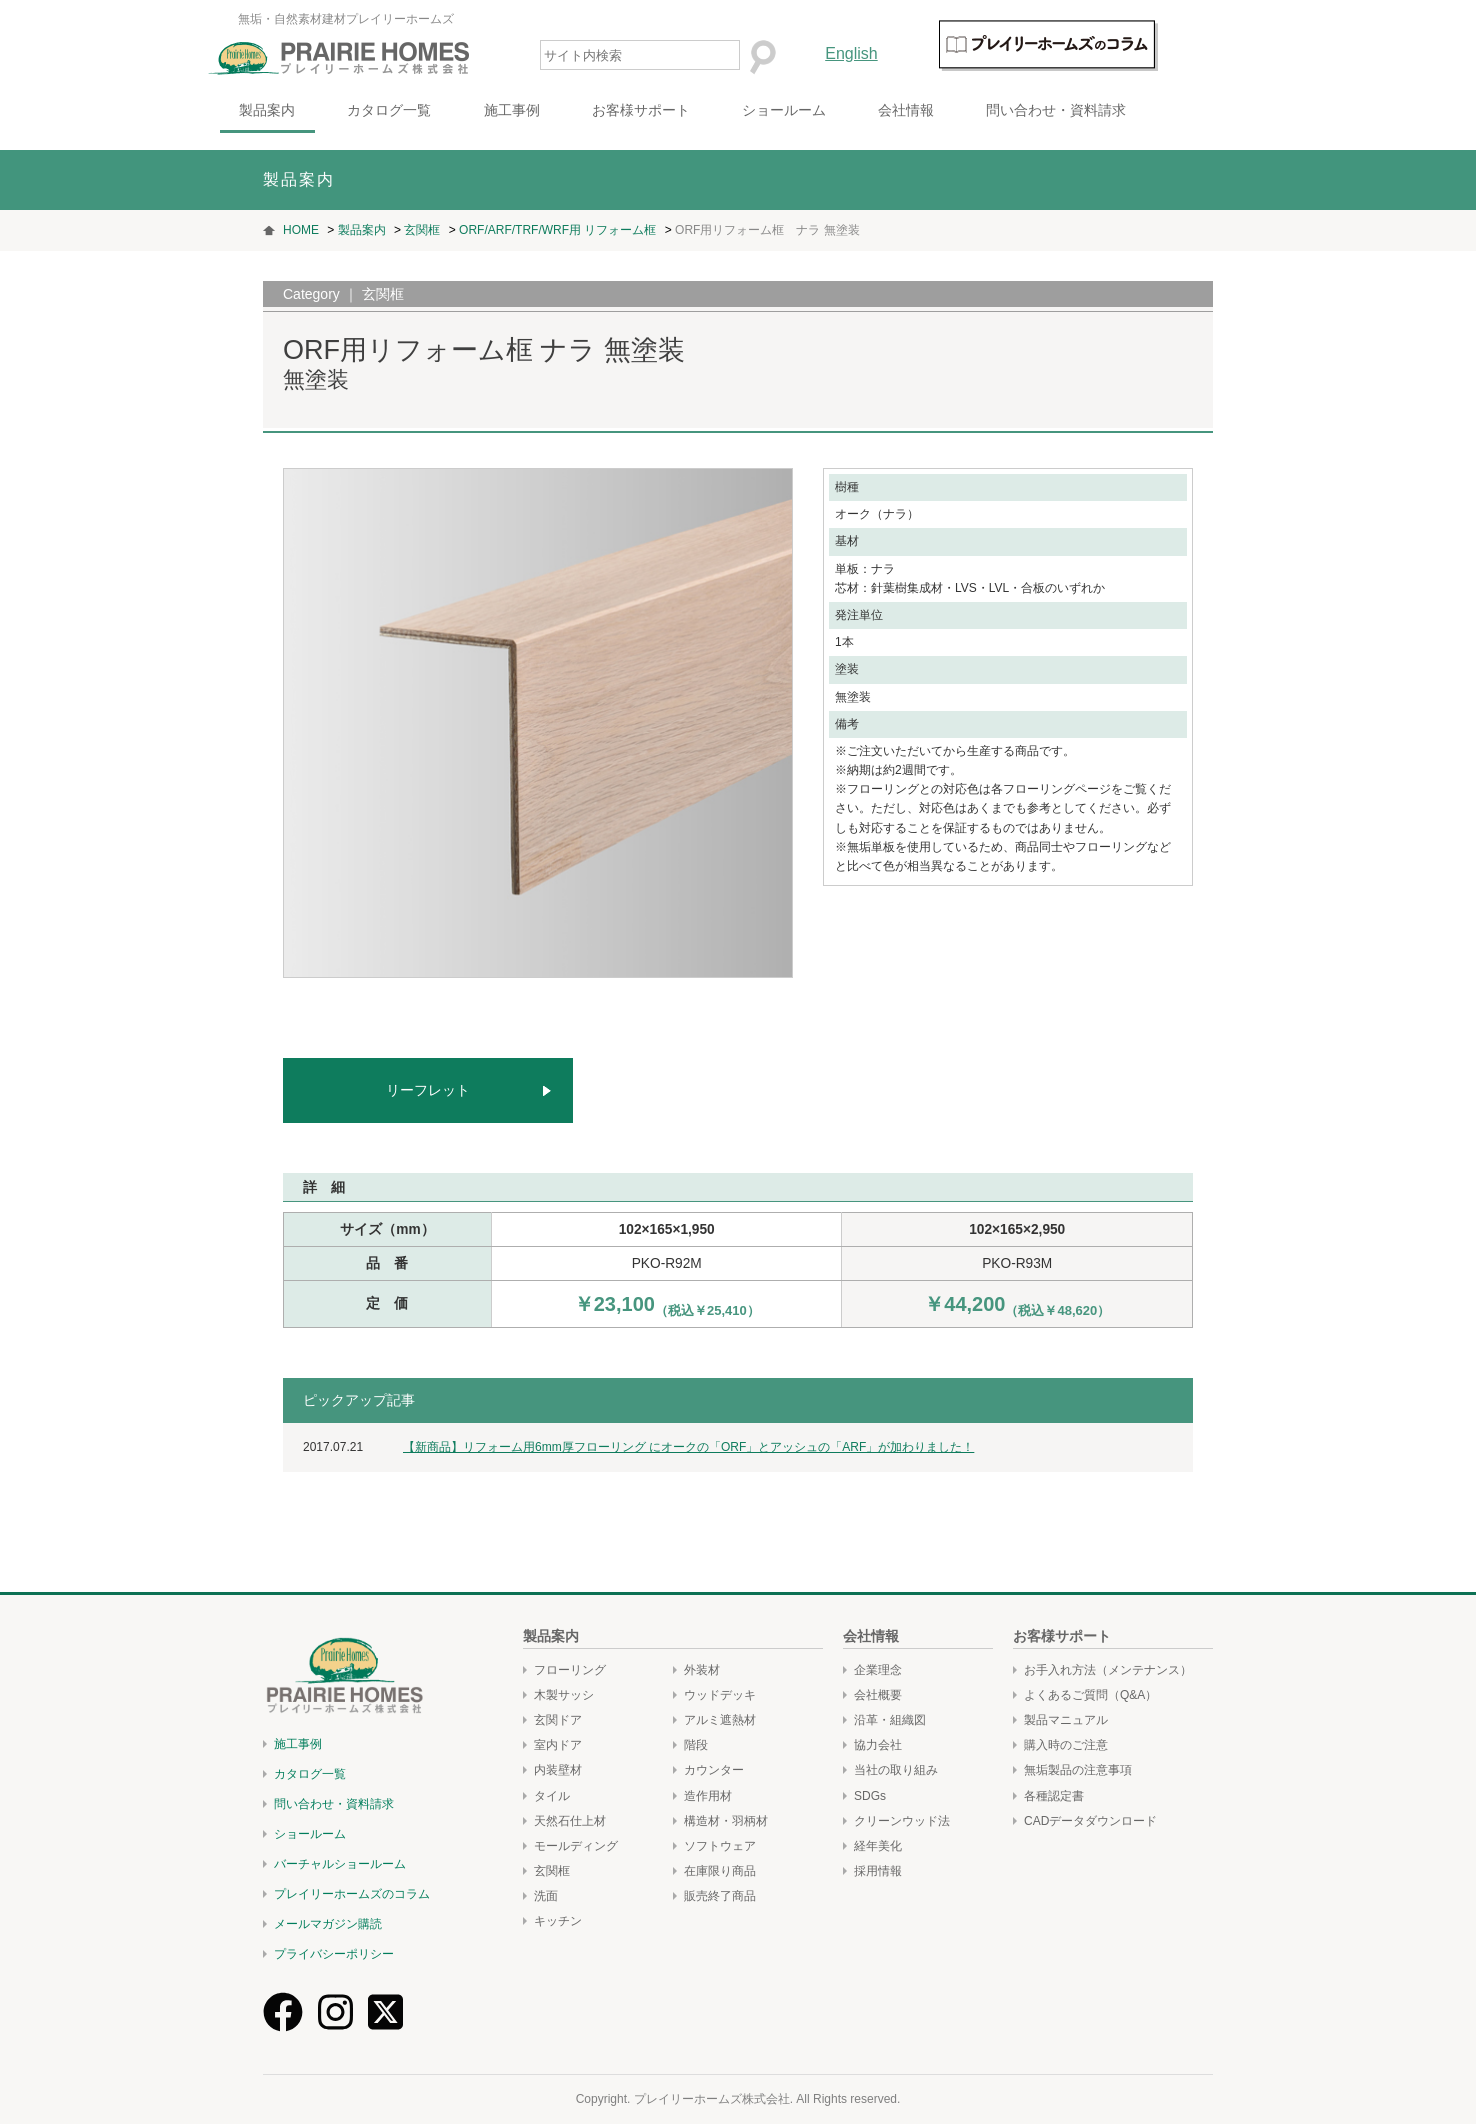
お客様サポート (696, 110)
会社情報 (961, 110)
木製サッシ (564, 1695)
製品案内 (323, 110)
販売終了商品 (720, 1896)
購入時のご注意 (1066, 1745)
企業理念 (878, 1670)
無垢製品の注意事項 (1078, 1770)
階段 (696, 1745)
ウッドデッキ (720, 1695)
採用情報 (878, 1871)
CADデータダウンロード (1090, 1821)
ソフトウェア (720, 1846)
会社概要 (878, 1695)
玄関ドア (558, 1720)
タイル (552, 1796)
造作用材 (708, 1796)
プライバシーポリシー (334, 1954)
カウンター (714, 1770)
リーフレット (428, 1090)
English (907, 53)
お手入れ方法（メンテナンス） (1108, 1670)
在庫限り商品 (720, 1871)
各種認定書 (1054, 1796)
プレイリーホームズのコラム (352, 1894)
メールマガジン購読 (328, 1924)
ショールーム (839, 110)
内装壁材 (558, 1770)
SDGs (870, 1796)
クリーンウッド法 (902, 1821)
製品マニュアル (1066, 1720)
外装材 (702, 1670)
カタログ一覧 (445, 110)
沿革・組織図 (890, 1720)
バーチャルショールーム (340, 1864)
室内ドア (558, 1745)
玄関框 (552, 1871)
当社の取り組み (896, 1770)
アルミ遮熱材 (720, 1720)
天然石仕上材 (570, 1821)
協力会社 (878, 1745)
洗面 (546, 1896)
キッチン (558, 1921)
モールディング (576, 1846)
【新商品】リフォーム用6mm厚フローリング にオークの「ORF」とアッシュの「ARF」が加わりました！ (688, 1447)
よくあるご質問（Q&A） (1090, 1695)
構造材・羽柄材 (726, 1821)
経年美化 (878, 1846)
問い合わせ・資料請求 (1111, 110)
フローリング (570, 1670)
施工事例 (567, 110)
